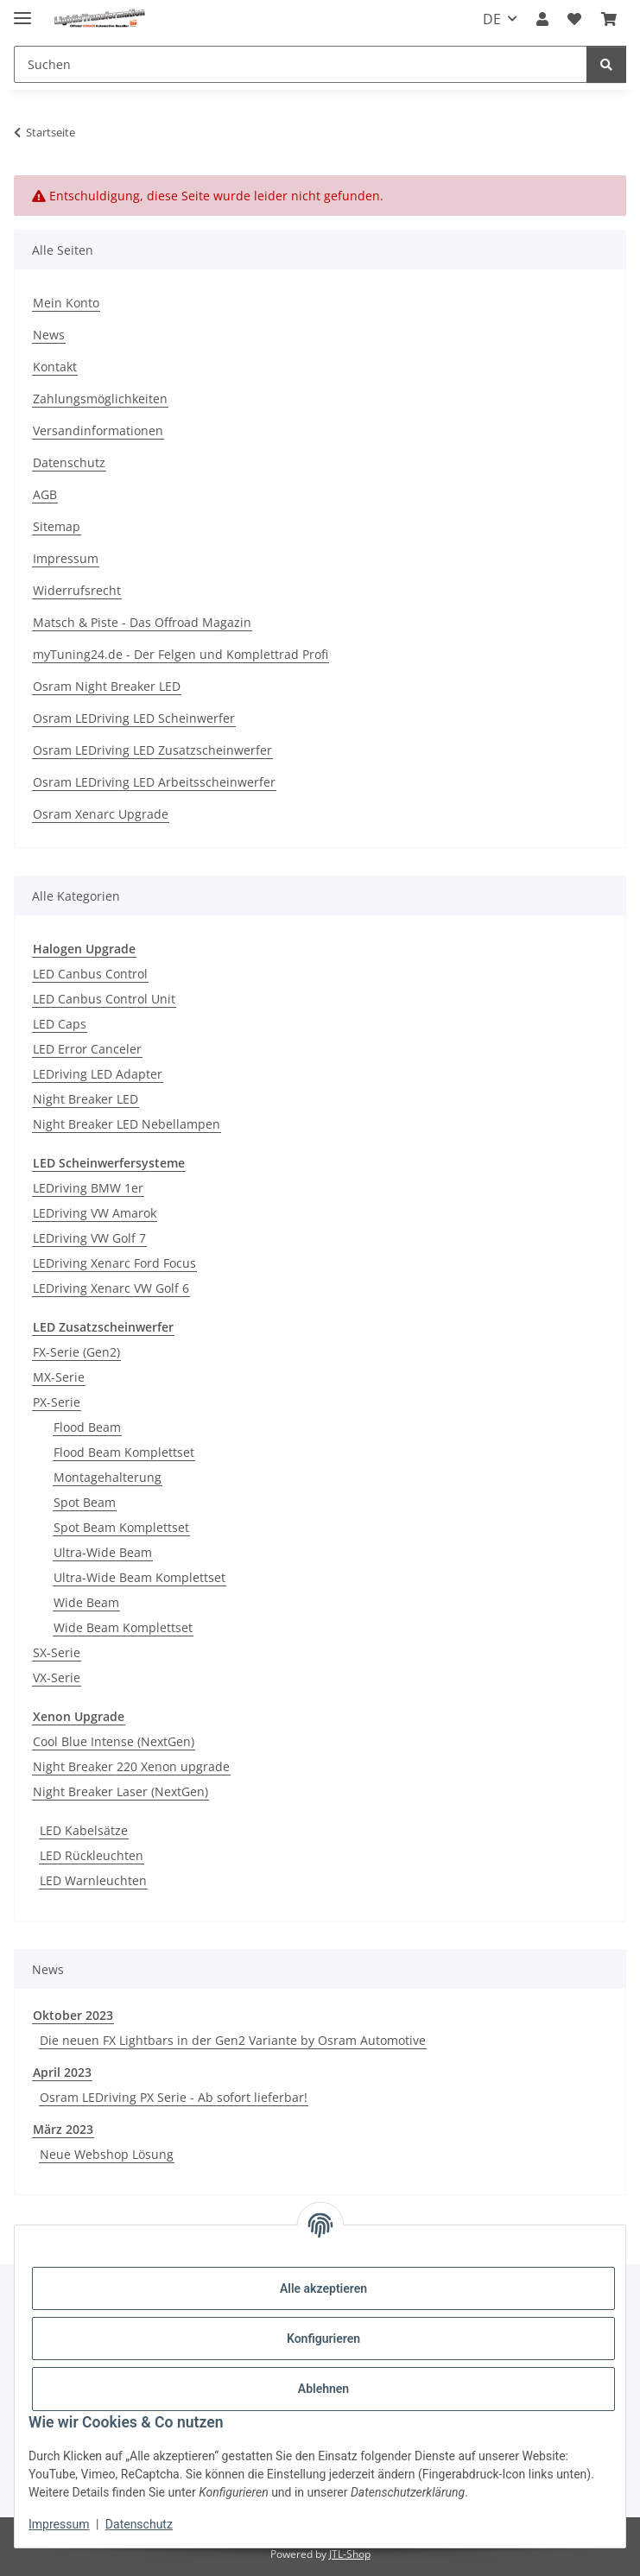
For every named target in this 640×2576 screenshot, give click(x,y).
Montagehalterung (108, 1477)
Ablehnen (323, 2389)
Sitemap (56, 526)
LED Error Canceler (87, 1049)
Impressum (59, 2524)
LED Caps (59, 1024)
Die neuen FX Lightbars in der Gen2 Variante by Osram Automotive (233, 2040)
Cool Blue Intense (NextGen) (113, 1741)
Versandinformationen (98, 430)
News (49, 334)
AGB (45, 494)
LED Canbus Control (90, 973)
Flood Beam (87, 1427)
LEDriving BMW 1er (88, 1188)
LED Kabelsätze (84, 1830)
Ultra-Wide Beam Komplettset (139, 1577)
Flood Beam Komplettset (124, 1452)
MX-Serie (59, 1377)
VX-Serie (56, 1677)
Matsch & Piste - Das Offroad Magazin (142, 622)
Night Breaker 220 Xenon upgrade (131, 1766)
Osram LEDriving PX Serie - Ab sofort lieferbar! (173, 2097)
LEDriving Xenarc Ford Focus (114, 1263)
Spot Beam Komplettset (121, 1527)
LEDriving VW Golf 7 (89, 1238)
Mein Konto (66, 302)
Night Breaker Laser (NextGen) (120, 1791)
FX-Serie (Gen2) (76, 1352)
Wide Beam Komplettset (123, 1627)
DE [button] (492, 18)
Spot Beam (85, 1502)
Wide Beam (86, 1602)
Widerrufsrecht (77, 590)
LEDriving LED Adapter (97, 1074)
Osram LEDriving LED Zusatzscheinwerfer (152, 750)
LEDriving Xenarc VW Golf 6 (111, 1288)
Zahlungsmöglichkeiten (100, 398)
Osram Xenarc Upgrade (100, 814)
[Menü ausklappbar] (22, 11)
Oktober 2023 (73, 2015)
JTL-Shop (350, 2554)
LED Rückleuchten (91, 1855)
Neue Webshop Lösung (107, 2154)
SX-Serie (56, 1652)
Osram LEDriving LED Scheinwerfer (134, 718)
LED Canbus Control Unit (104, 999)
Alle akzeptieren (323, 2288)
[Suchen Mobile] (300, 64)
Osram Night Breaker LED (107, 686)
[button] (542, 19)
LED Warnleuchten (93, 1880)
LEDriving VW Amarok (94, 1213)
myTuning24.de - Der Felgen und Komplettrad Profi (180, 654)
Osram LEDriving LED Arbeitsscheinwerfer (154, 782)
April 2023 (62, 2072)
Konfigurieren (323, 2338)
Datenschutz (139, 2524)
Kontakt (55, 366)
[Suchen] (606, 64)
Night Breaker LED (85, 1099)
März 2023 (63, 2129)
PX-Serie (56, 1402)
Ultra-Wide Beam (103, 1552)
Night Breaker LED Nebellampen (126, 1124)
